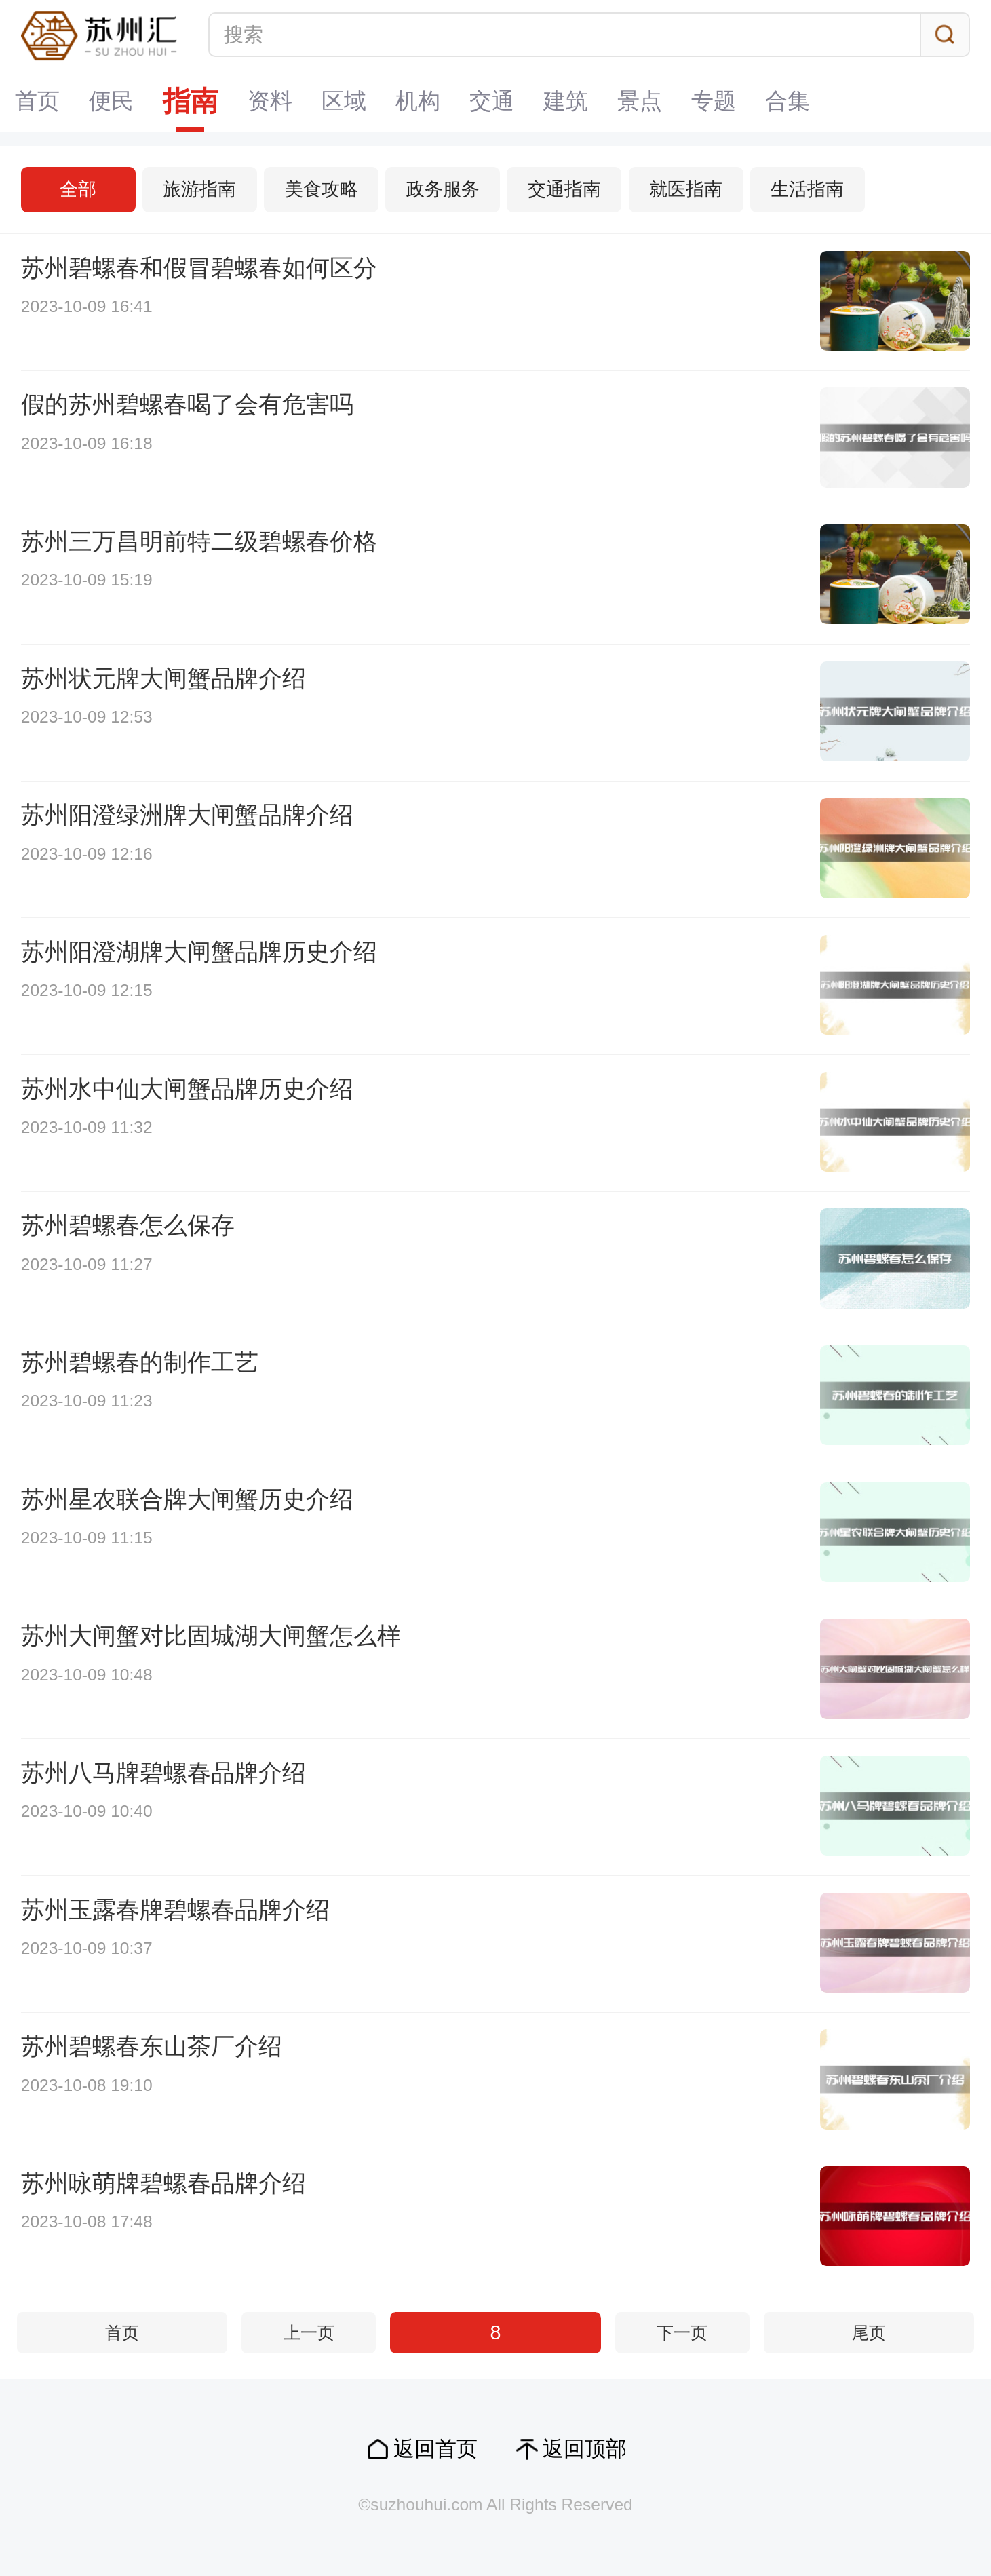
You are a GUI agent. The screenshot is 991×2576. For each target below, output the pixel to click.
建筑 (565, 100)
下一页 (682, 2333)
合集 (787, 100)
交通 (491, 100)
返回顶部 (585, 2449)
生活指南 (807, 189)
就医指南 (685, 189)
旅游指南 (199, 189)
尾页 (869, 2333)
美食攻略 (321, 189)
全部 (78, 189)
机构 (417, 100)
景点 (639, 100)
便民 (111, 100)
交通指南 (564, 189)
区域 (344, 100)
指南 (190, 101)
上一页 (309, 2333)
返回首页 (435, 2449)
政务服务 (443, 189)
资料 (270, 100)
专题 (713, 100)
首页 (37, 100)
